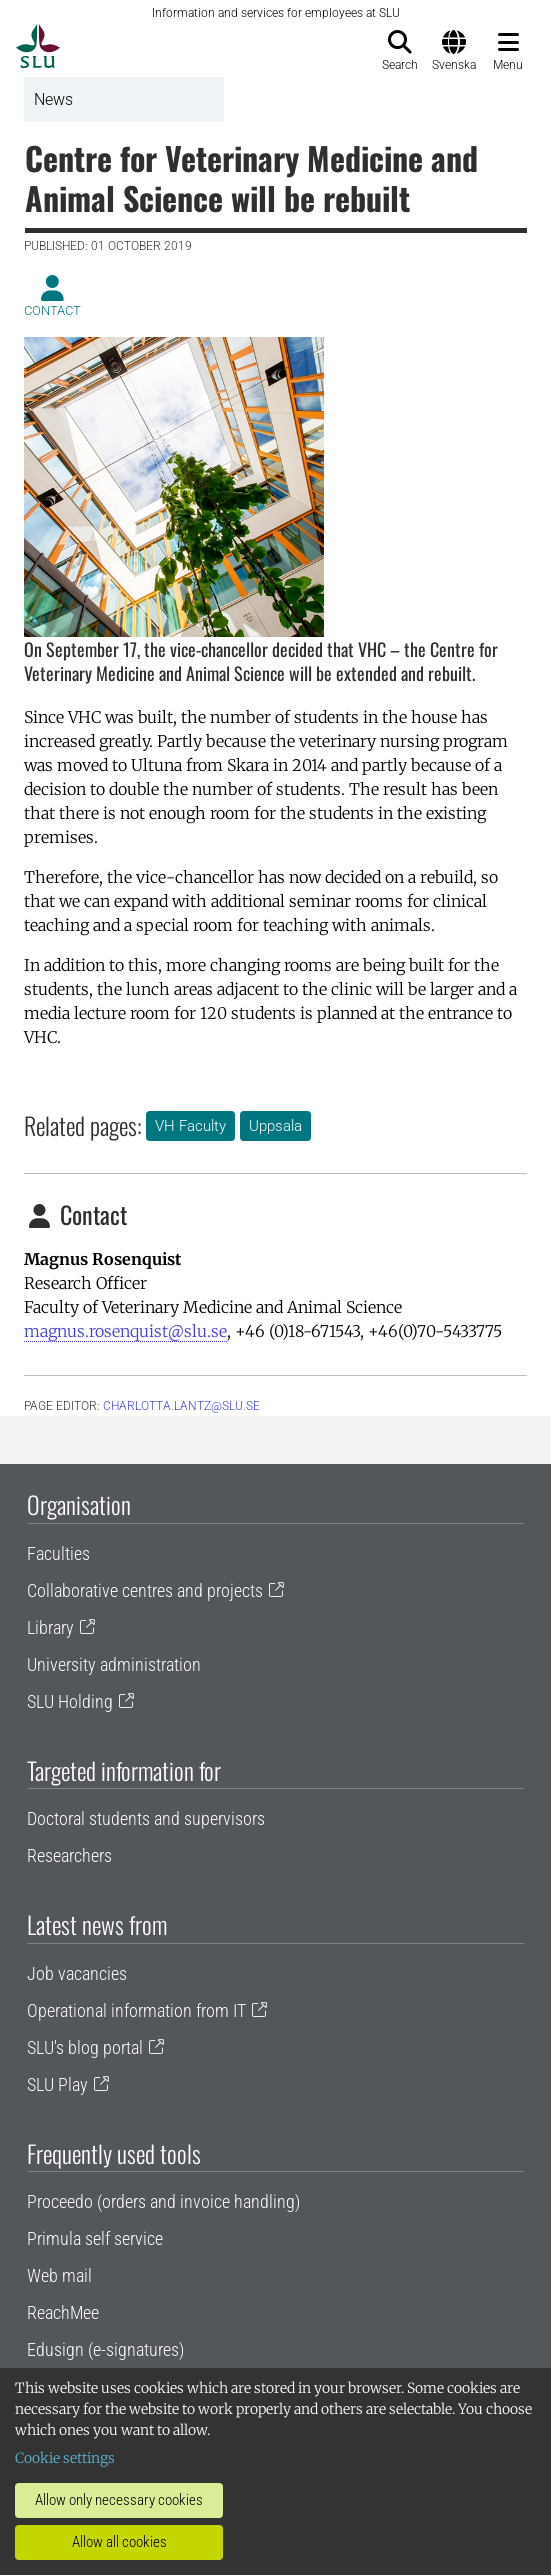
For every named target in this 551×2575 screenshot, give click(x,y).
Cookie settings (65, 2458)
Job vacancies (77, 1973)
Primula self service (95, 2238)
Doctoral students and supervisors (146, 1818)
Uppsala (275, 1126)
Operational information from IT (136, 2010)
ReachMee (63, 2312)
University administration (114, 1664)
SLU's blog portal (85, 2047)
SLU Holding (70, 1701)
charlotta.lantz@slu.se (181, 1406)
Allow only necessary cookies (119, 2500)
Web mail (59, 2275)
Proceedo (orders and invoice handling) (163, 2201)
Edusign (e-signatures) (105, 2349)
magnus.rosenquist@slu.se (125, 1331)
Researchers (69, 1855)
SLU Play (57, 2084)
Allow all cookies (119, 2542)
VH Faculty (190, 1126)
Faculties (58, 1553)
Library (50, 1627)
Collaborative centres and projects (145, 1590)
